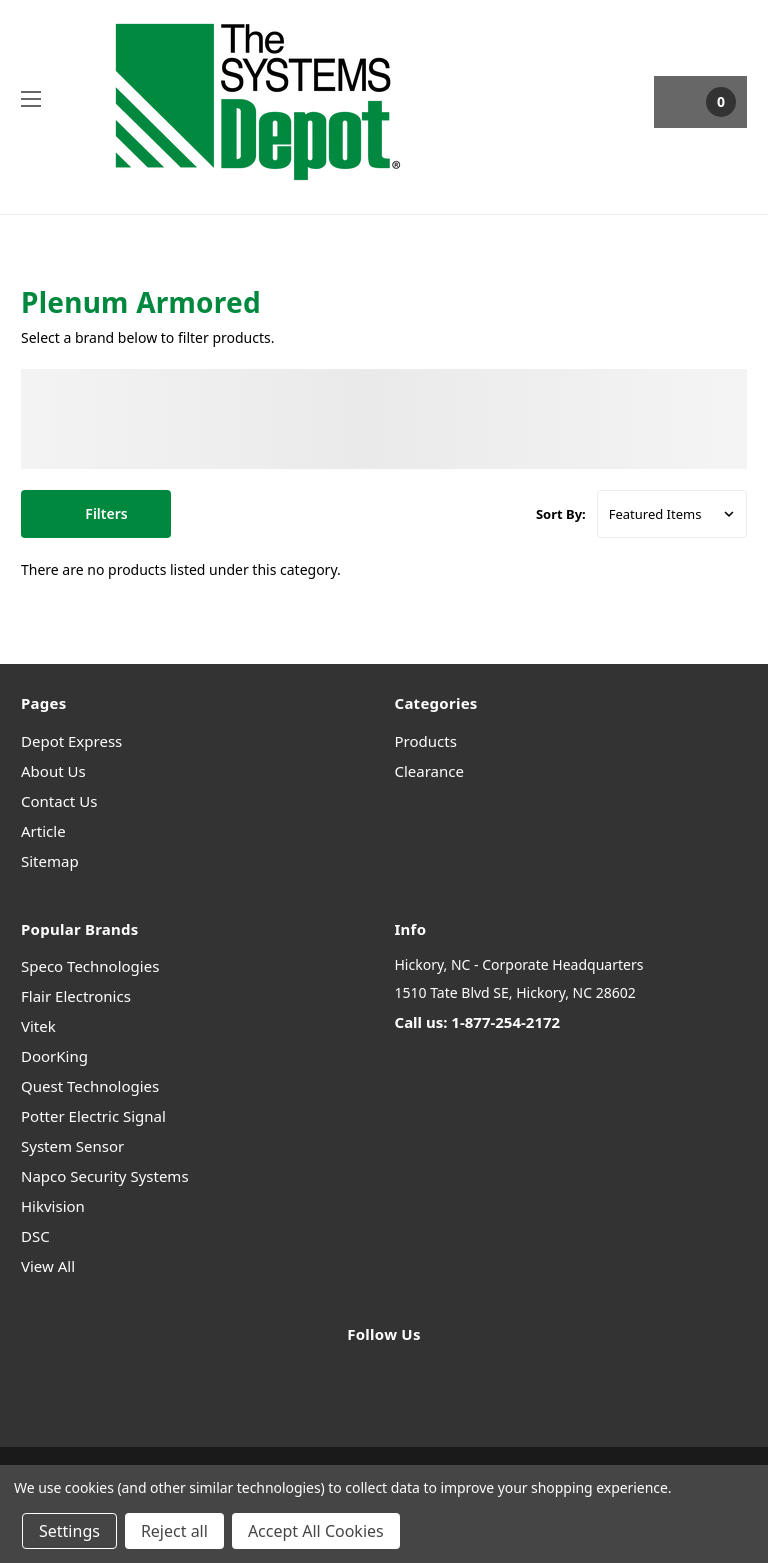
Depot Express (71, 741)
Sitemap (50, 861)
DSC (35, 1236)
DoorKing (54, 1056)
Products (426, 741)
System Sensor (72, 1146)
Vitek (38, 1026)
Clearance (429, 771)
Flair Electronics (76, 996)
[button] (96, 514)
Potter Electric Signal (93, 1116)
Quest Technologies (90, 1086)
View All (48, 1266)
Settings (69, 1531)
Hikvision (53, 1206)
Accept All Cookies (316, 1531)
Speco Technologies (90, 966)
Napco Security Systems (105, 1176)
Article (43, 831)
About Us (53, 771)
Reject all (174, 1531)
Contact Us (59, 801)
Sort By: (561, 514)
